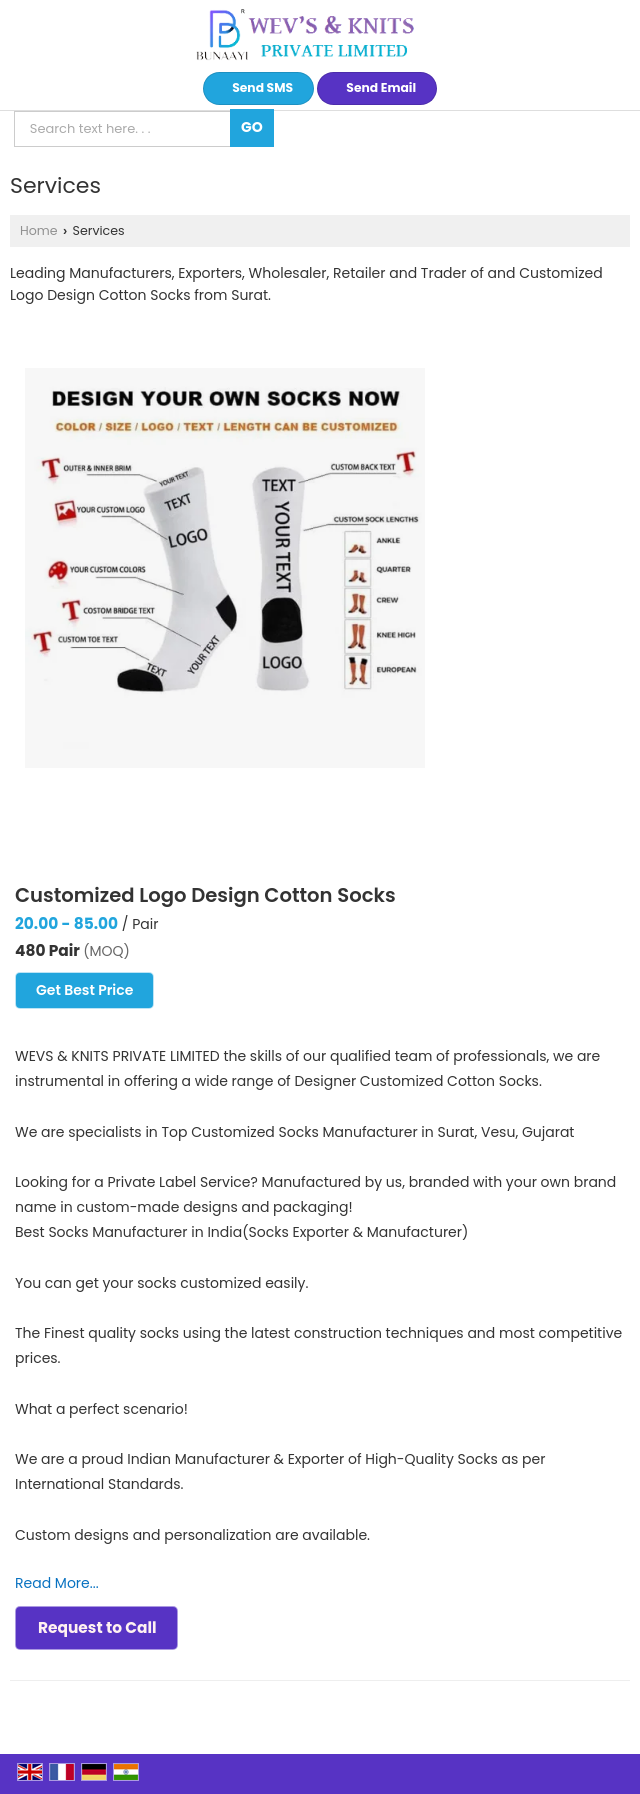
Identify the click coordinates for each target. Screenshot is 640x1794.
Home (39, 230)
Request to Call (97, 1627)
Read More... (57, 1583)
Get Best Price (84, 990)
